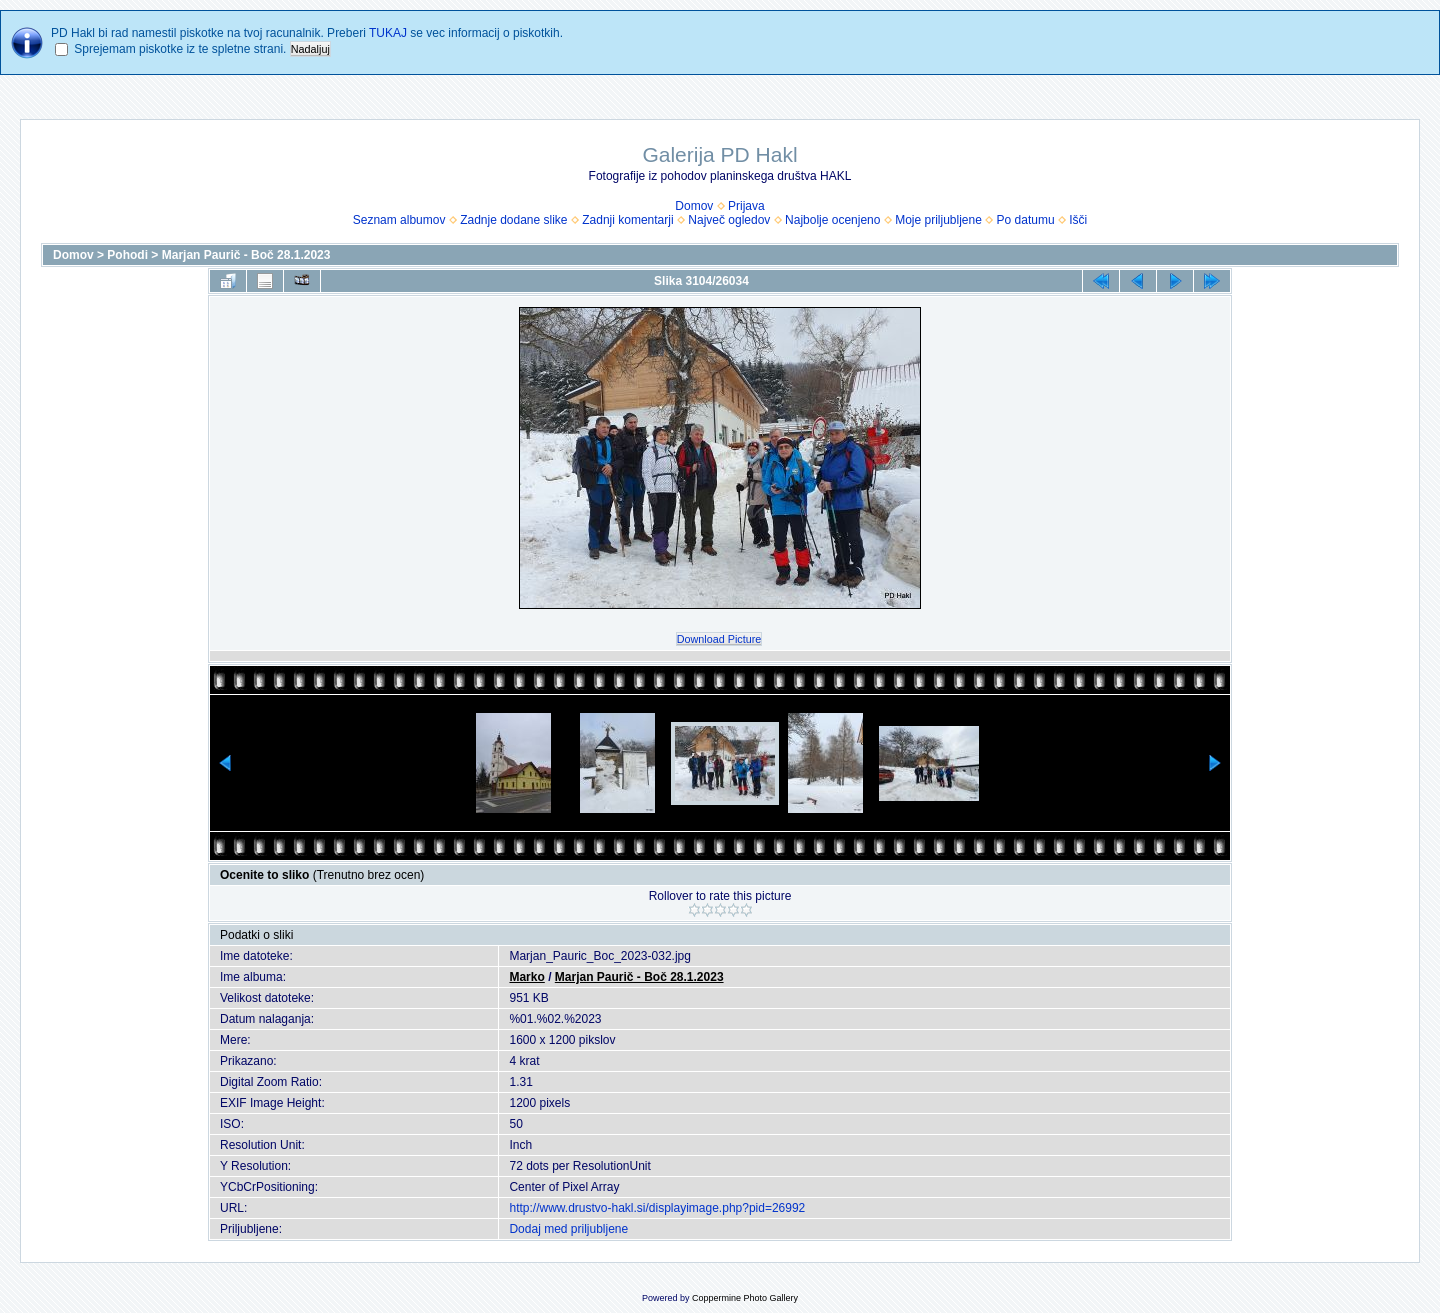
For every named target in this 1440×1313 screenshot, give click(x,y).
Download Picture (719, 639)
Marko (526, 977)
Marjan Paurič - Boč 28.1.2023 (246, 255)
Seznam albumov (399, 220)
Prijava (746, 206)
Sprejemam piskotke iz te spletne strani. (180, 49)
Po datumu (1026, 220)
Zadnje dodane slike (513, 220)
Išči (1078, 220)
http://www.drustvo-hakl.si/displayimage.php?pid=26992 (657, 1208)
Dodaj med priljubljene (568, 1229)
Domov (694, 206)
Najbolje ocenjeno (832, 220)
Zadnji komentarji (627, 220)
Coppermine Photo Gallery (745, 1298)
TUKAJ (388, 33)
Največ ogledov (729, 220)
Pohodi (127, 255)
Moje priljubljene (938, 220)
